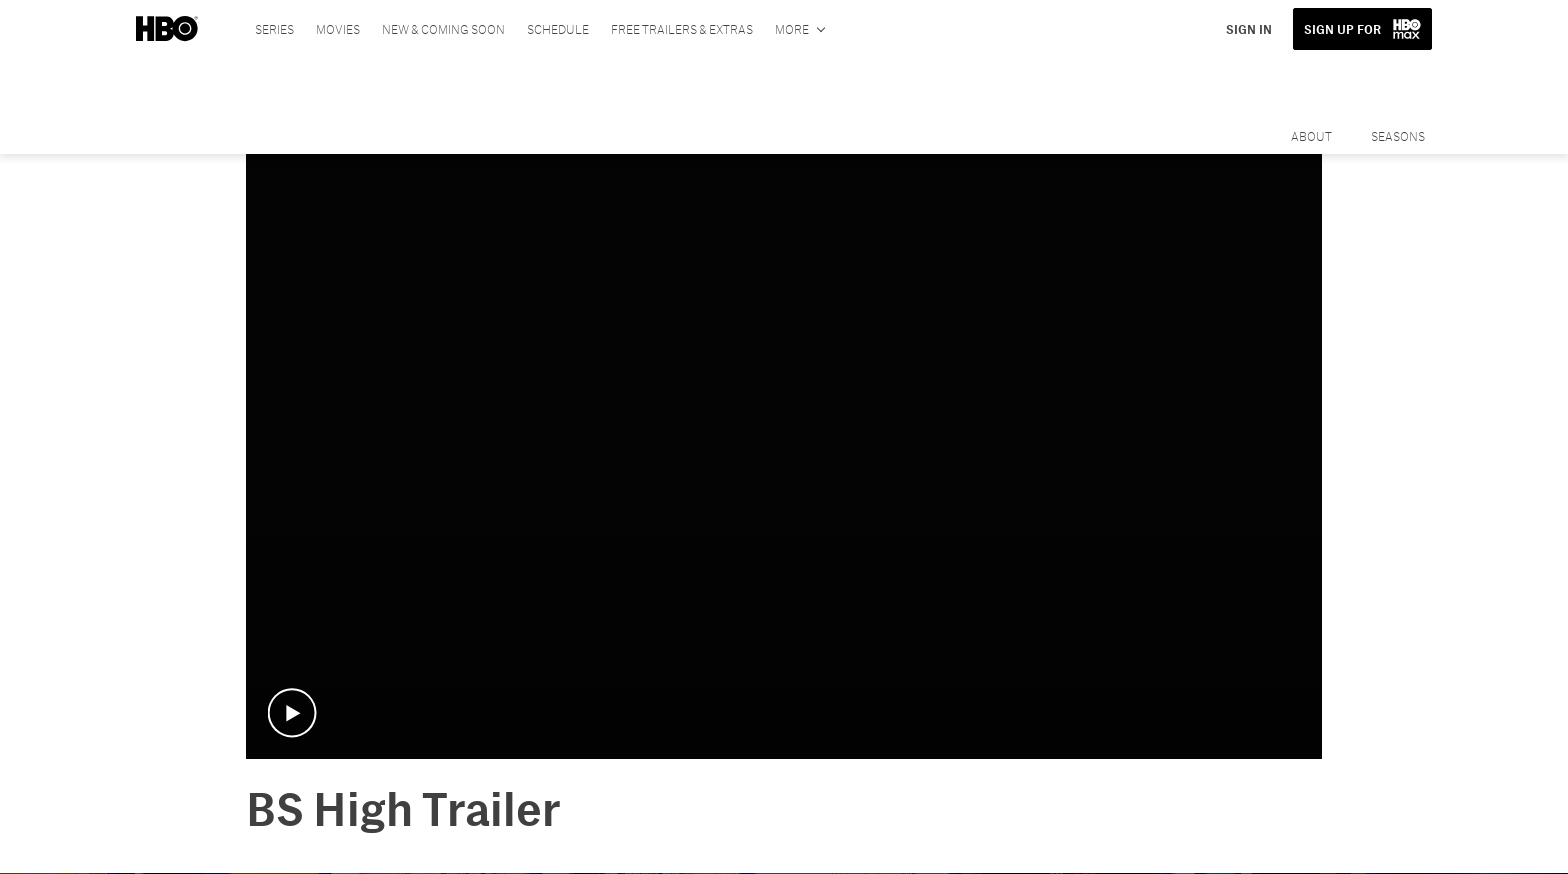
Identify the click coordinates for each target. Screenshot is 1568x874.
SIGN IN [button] (1249, 29)
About (1311, 136)
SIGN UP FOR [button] (1342, 29)
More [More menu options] (792, 29)
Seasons (1398, 136)
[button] (292, 713)
